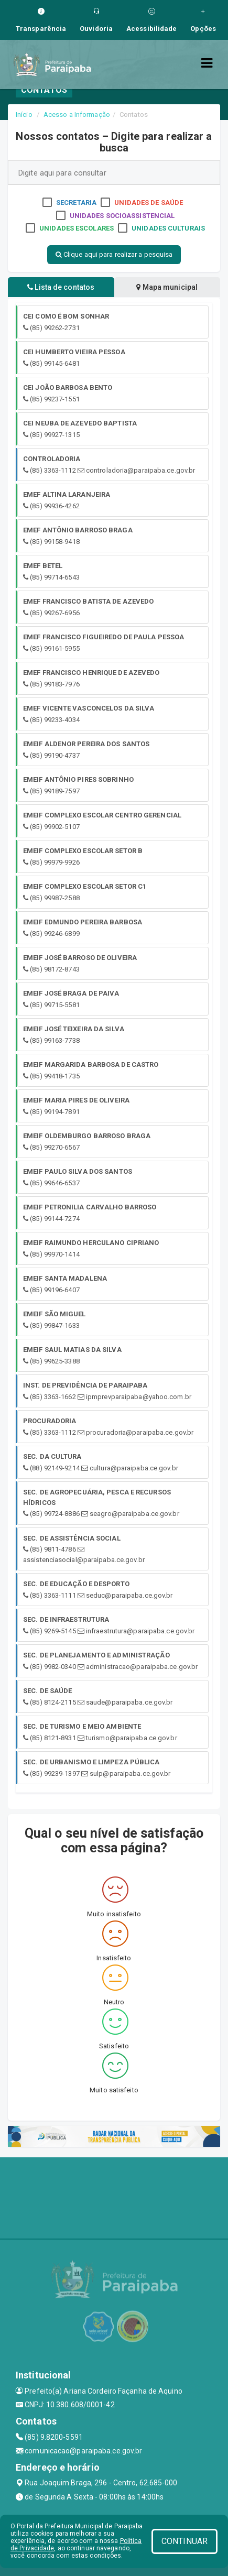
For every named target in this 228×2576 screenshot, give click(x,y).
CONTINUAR (184, 2541)
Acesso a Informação (77, 114)
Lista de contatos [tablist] (60, 287)
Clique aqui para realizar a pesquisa (114, 254)
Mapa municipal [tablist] (167, 287)
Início (24, 114)
